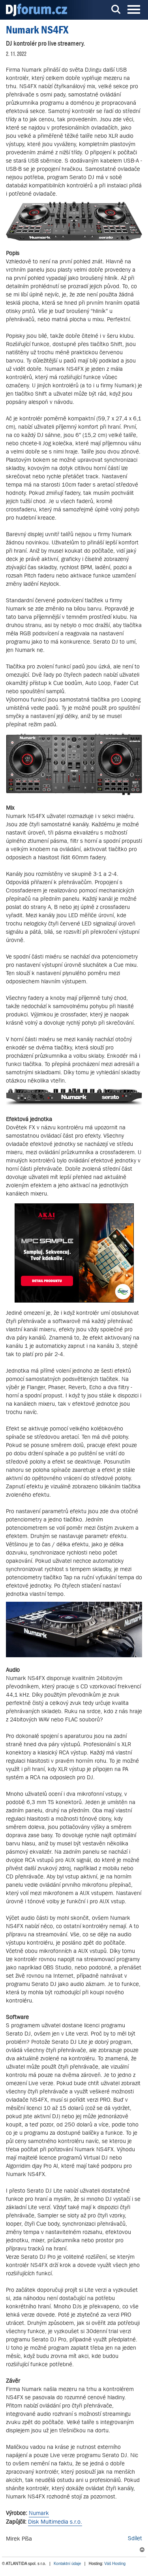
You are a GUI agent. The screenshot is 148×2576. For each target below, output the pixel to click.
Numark (39, 2512)
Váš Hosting (115, 2563)
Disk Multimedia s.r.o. (55, 2521)
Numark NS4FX (37, 30)
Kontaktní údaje (67, 2563)
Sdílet (135, 2538)
